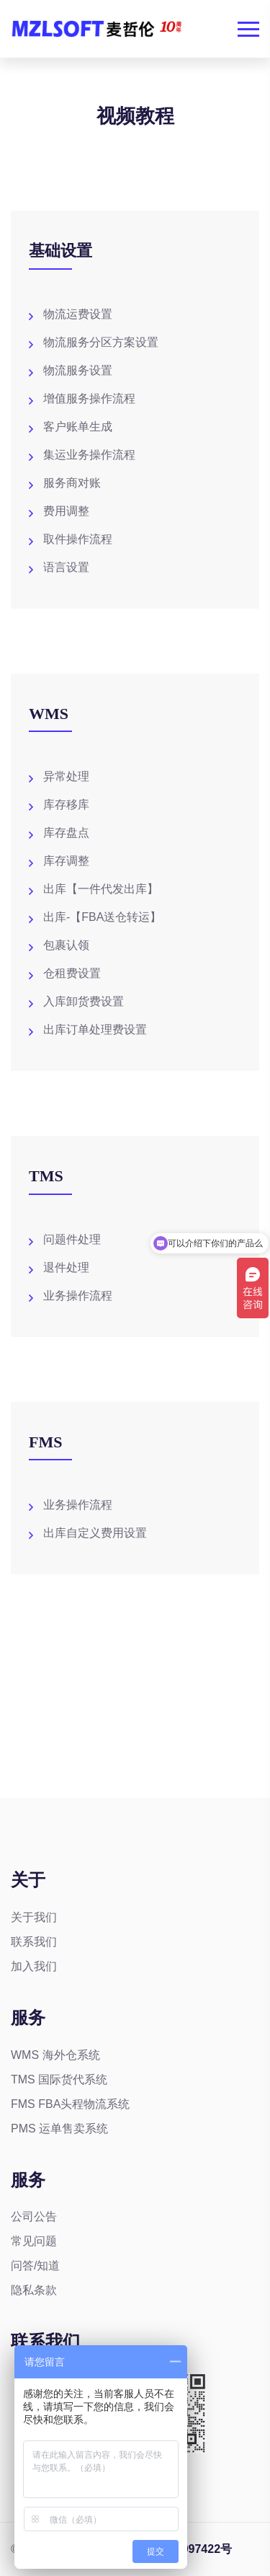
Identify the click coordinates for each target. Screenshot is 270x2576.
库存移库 (66, 804)
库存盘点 (66, 832)
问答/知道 (35, 2265)
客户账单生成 (77, 426)
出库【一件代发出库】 (100, 889)
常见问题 (34, 2241)
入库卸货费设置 (83, 1001)
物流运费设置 (77, 314)
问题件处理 (72, 1239)
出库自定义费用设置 (95, 1533)
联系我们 (34, 1942)
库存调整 (66, 861)
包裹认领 (66, 945)
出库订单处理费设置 (95, 1029)
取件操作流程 (77, 539)
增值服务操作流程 (89, 398)
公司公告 (34, 2216)
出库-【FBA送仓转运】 (102, 917)
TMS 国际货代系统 (59, 2079)
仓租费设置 (72, 973)
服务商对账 (72, 483)
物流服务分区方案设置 (100, 342)
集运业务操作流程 (89, 455)
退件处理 (66, 1267)
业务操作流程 (77, 1295)
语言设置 (66, 567)
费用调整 (66, 511)
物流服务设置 (77, 370)
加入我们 (34, 1966)
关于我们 (34, 1917)
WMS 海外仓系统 (55, 2055)
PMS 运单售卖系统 (59, 2128)
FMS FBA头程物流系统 (70, 2104)
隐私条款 (34, 2290)
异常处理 (66, 776)
